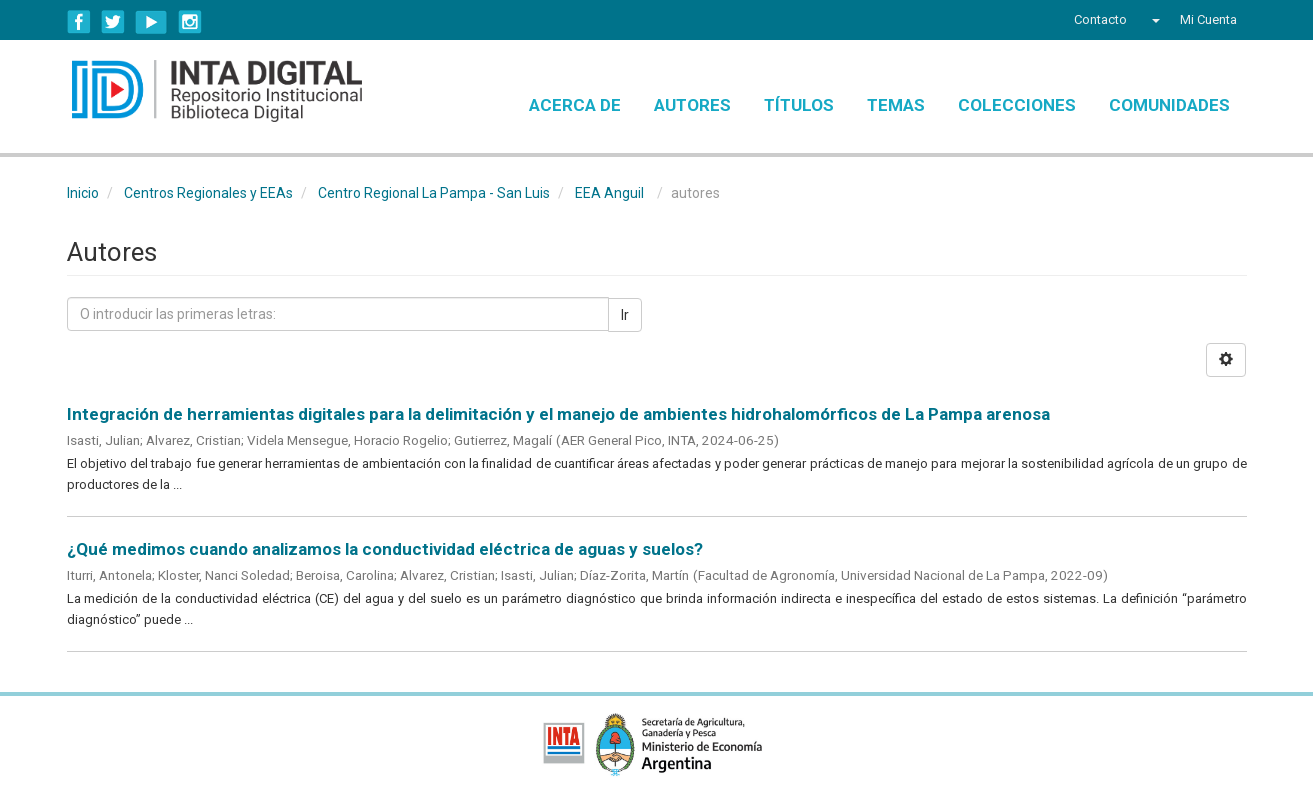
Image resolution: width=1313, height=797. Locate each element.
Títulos (799, 105)
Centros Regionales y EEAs (208, 193)
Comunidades (1169, 105)
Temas (896, 105)
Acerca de (575, 105)
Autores (692, 105)
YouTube (151, 22)
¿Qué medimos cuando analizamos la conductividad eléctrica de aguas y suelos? (385, 549)
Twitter (113, 22)
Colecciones (1017, 105)
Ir (625, 315)
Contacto (1100, 19)
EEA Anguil (609, 193)
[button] (1153, 20)
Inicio (83, 193)
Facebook (79, 22)
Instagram (190, 22)
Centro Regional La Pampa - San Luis (434, 193)
